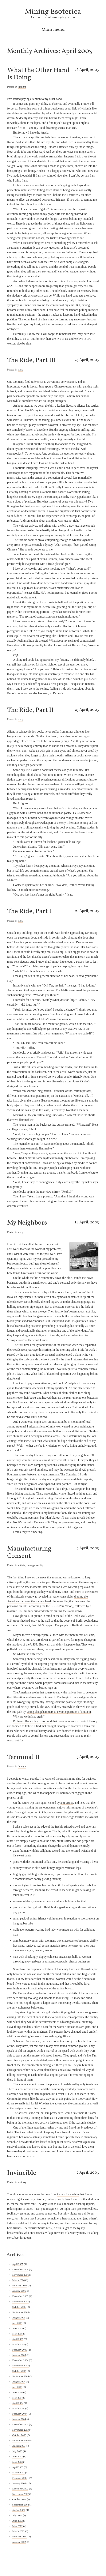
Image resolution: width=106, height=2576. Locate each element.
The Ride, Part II (30, 710)
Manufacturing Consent (29, 1552)
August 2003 (18, 2445)
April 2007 (17, 2264)
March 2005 (18, 2344)
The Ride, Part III (31, 360)
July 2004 (17, 2387)
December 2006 (20, 2269)
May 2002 (17, 2526)
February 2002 (19, 2536)
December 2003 (20, 2424)
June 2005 (17, 2328)
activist (22, 1565)
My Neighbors (27, 1222)
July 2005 (17, 2322)
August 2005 (18, 2317)
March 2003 (18, 2472)
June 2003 (17, 2456)
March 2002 (18, 2531)
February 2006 (19, 2285)
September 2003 (20, 2440)
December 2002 (20, 2488)
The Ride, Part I (29, 911)
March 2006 (18, 2280)
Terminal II (23, 1757)
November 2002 (20, 2494)
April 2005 (17, 2339)
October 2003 (19, 2435)
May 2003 (17, 2461)
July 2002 (17, 2515)
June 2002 (17, 2520)
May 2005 (17, 2333)
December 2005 (20, 2296)
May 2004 (17, 2397)
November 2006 (20, 2274)
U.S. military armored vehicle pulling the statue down (50, 1611)
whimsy (22, 2182)
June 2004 (17, 2392)
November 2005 (20, 2301)
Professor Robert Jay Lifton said (32, 1721)
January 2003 (19, 2483)
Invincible (21, 2173)
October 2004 (19, 2370)
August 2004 (18, 2381)
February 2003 (19, 2477)
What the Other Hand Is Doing (38, 74)
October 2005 (19, 2306)
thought (22, 86)
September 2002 (20, 2504)
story (20, 369)
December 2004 (20, 2360)
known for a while (68, 2194)
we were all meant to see (68, 1678)
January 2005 (19, 2355)
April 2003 (17, 2467)
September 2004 (20, 2376)
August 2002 (18, 2510)
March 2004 (18, 2408)
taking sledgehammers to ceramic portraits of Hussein (59, 1711)
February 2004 (19, 2413)
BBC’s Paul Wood (61, 1606)
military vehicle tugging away (78, 1659)
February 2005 (19, 2349)
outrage (31, 1565)
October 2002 (19, 2499)
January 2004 (19, 2419)
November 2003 (20, 2429)
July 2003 (17, 2451)
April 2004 (17, 2403)
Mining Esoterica (53, 12)
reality (39, 1565)
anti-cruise (67, 1802)
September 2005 (20, 2312)
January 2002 (19, 2541)
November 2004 (20, 2365)
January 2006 (19, 2290)
